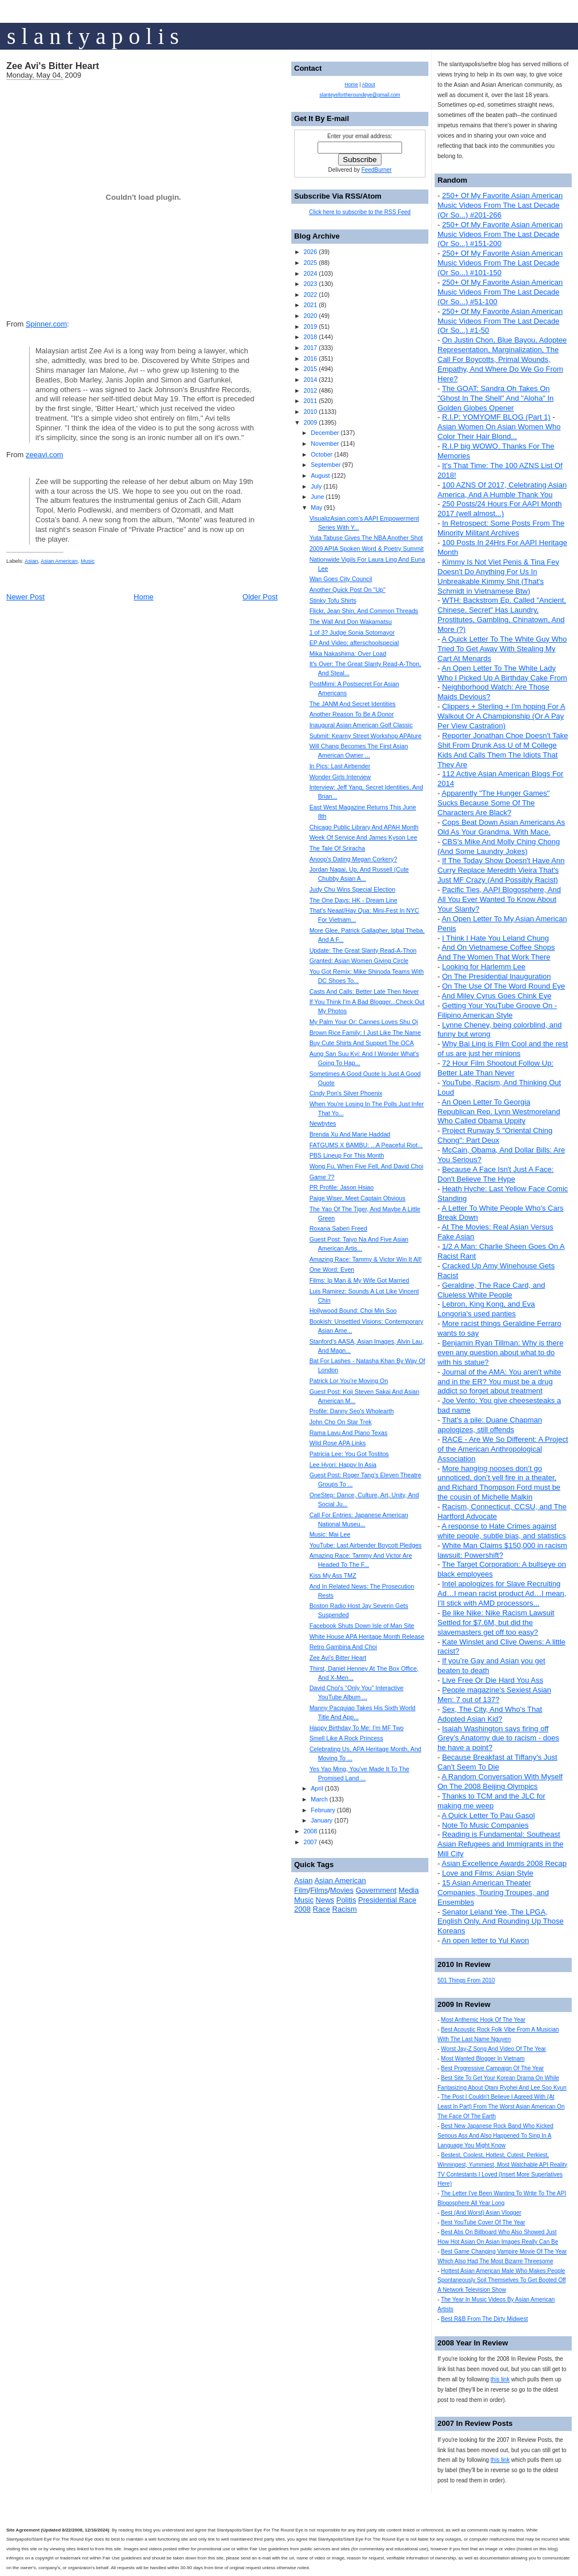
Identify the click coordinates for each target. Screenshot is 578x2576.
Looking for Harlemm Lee (483, 966)
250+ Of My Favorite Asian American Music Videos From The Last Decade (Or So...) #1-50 (500, 321)
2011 (310, 400)
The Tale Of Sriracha (338, 848)
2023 (310, 283)
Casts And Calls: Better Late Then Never (364, 991)
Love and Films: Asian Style (487, 1873)
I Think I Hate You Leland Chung (495, 938)
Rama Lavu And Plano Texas (349, 1432)
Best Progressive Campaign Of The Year (492, 2068)
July (316, 486)
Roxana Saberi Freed (338, 1228)
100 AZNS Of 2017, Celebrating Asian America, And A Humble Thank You (502, 490)
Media (409, 1890)
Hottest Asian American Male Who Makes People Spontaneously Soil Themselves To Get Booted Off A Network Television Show (501, 2280)
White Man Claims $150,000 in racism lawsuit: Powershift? (502, 1550)
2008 (310, 1831)
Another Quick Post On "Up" (348, 589)
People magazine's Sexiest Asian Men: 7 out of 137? (494, 1695)
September (325, 464)
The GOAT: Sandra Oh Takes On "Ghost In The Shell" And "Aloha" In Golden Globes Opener (495, 398)
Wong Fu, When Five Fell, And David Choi (366, 1166)
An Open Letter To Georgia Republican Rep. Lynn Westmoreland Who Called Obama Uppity (498, 1112)
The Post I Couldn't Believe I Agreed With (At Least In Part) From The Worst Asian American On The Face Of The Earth (501, 2106)
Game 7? (322, 1177)
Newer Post (25, 596)
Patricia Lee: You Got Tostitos (349, 1453)
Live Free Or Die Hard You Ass (492, 1680)
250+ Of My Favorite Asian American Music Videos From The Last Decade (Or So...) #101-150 (500, 263)
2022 (310, 294)
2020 (310, 315)
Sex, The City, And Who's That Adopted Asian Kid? (489, 1714)
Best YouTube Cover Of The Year (483, 2222)
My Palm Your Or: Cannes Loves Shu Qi (364, 1021)
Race (321, 1909)
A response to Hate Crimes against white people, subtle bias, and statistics (501, 1531)
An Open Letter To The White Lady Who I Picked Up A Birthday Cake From (502, 673)
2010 (310, 411)
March (319, 1799)
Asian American (59, 561)
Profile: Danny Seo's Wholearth (352, 1411)
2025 (310, 262)
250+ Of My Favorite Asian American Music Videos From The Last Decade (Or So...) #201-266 (500, 205)
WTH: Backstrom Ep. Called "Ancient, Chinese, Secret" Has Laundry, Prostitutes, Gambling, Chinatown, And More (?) (501, 615)
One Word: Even (332, 1269)
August (320, 475)
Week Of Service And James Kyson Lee (364, 837)
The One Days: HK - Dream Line (354, 900)
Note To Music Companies (485, 1825)
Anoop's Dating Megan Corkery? (354, 859)
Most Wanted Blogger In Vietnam (482, 2058)
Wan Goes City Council (341, 578)
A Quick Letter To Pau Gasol (488, 1815)
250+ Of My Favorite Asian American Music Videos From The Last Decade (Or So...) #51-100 (500, 292)
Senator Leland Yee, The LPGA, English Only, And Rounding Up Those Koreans (500, 1922)
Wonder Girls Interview (340, 776)
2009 (310, 422)
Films (319, 1890)
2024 (310, 273)
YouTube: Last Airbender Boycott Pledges (366, 1545)
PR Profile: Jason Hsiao (342, 1187)
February (323, 1810)
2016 (310, 358)
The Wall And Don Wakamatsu (351, 621)
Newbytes (323, 1123)
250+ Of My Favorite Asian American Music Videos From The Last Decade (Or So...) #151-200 (500, 234)
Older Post (260, 596)
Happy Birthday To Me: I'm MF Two (357, 1727)
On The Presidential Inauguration (496, 976)
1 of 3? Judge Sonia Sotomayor (352, 632)
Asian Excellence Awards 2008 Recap (504, 1863)
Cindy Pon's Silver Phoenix (346, 1093)
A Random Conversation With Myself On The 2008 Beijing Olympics (500, 1781)
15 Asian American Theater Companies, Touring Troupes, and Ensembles (493, 1892)
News (325, 1900)
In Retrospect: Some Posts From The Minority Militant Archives (500, 528)
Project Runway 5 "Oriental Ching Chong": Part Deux (494, 1135)
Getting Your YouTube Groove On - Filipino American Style (497, 1010)
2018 (310, 336)
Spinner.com (46, 324)
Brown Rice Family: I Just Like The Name (365, 1032)
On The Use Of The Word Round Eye (503, 986)
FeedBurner (377, 170)
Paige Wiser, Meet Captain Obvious (358, 1198)
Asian (31, 561)
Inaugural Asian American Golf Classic (361, 724)
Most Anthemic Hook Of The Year (483, 2020)
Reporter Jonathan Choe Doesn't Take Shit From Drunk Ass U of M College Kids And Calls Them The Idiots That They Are (502, 750)
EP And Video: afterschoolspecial (354, 642)
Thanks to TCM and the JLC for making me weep (491, 1801)
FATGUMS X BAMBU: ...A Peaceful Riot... (366, 1145)
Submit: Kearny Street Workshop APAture (366, 735)
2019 (310, 326)
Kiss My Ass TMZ (333, 1575)
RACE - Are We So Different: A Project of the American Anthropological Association (502, 1449)
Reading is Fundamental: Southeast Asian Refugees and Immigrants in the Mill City (500, 1844)
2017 (310, 347)
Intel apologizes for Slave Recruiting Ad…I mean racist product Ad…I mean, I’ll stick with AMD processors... (501, 1593)
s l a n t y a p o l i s (93, 36)
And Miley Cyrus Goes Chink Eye (496, 995)
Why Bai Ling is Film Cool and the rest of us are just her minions (502, 1048)
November (325, 443)
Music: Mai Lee (330, 1534)
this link (500, 2379)
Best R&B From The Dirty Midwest (484, 2319)
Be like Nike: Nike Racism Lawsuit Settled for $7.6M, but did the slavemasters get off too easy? (495, 1622)
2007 (310, 1842)
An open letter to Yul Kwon (485, 1940)
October (321, 454)
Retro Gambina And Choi (343, 1646)
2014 (310, 379)
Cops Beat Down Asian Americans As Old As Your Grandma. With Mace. (501, 827)
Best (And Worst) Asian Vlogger (481, 2213)
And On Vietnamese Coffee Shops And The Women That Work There (496, 952)
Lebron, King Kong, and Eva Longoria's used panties (486, 1309)
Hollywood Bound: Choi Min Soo (353, 1310)
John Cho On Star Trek (341, 1421)
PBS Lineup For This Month (347, 1155)
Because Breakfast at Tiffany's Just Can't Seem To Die (497, 1762)
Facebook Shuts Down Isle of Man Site (362, 1625)
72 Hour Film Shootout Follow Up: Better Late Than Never (495, 1068)
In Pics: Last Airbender (340, 766)
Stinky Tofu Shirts (333, 600)
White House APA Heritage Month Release (367, 1636)
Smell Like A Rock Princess (346, 1738)
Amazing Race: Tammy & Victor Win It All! (366, 1259)
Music (87, 561)
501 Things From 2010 (466, 1980)
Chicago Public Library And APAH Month (364, 827)
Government (376, 1890)
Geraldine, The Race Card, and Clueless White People (491, 1290)
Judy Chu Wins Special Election (352, 889)
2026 (310, 251)
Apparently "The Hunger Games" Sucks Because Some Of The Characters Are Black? (493, 803)
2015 (310, 368)
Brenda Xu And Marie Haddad (350, 1134)
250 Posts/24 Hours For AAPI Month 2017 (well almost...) (499, 508)
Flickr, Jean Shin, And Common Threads (364, 610)
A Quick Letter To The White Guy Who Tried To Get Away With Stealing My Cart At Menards (502, 649)
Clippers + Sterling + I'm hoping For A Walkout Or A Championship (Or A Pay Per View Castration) (501, 716)
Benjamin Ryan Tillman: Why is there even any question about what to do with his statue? (500, 1352)
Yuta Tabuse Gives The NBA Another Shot (366, 537)
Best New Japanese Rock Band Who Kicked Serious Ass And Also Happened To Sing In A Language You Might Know (495, 2135)
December (325, 432)
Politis (346, 1900)
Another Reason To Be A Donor (352, 714)
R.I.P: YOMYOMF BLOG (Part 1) (496, 417)
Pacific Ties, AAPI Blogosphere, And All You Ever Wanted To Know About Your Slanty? (499, 899)
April (317, 1788)
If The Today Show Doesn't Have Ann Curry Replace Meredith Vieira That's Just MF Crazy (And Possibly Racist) (500, 870)
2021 (310, 304)
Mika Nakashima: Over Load (348, 653)
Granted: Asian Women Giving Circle (359, 960)
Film (301, 1890)
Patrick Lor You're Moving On (349, 1380)
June (317, 496)
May (316, 507)
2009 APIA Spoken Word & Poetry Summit (367, 548)
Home (144, 596)
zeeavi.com (44, 454)
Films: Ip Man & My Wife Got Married (360, 1280)
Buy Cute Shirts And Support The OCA (362, 1042)
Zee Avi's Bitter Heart (52, 66)
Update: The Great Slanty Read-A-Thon (363, 950)
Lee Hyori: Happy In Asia (343, 1464)
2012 (310, 390)
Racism (344, 1909)
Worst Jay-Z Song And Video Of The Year (493, 2049)
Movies (342, 1890)
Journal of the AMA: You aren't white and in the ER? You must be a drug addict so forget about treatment (499, 1382)
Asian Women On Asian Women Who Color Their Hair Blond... (499, 431)
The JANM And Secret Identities (353, 703)
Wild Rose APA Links (338, 1443)
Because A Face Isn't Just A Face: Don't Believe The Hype (495, 1174)
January (321, 1820)
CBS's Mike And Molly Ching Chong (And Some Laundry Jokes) (498, 846)
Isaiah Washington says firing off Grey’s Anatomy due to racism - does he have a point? (498, 1738)
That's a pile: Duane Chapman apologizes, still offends (489, 1425)
